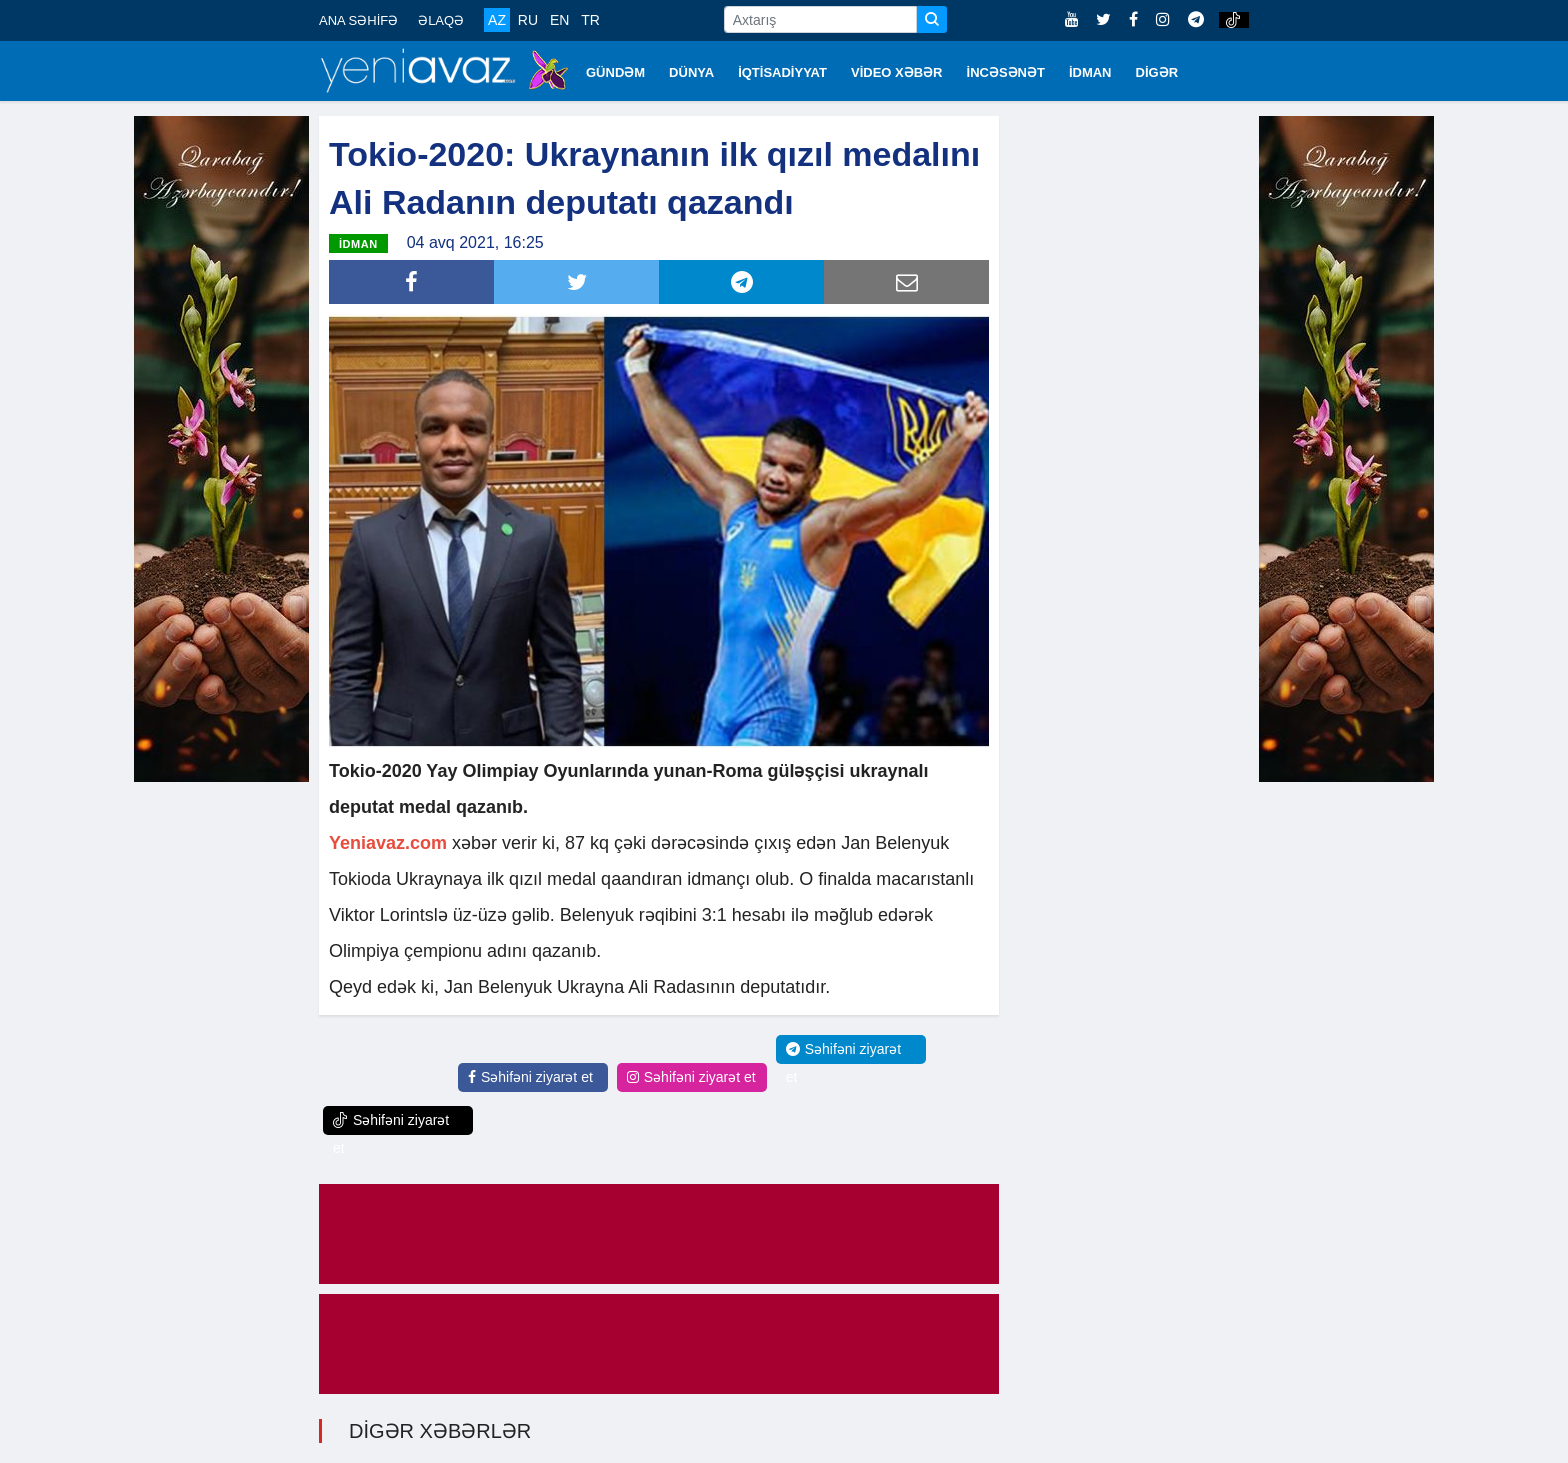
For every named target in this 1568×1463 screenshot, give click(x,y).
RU (528, 20)
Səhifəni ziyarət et (530, 1077)
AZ (497, 20)
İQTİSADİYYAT (782, 72)
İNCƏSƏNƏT (1006, 72)
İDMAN (1090, 72)
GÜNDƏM (615, 72)
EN (559, 20)
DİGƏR (1157, 72)
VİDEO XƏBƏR (897, 72)
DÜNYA (691, 72)
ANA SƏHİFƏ (358, 20)
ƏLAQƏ (441, 20)
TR (590, 20)
